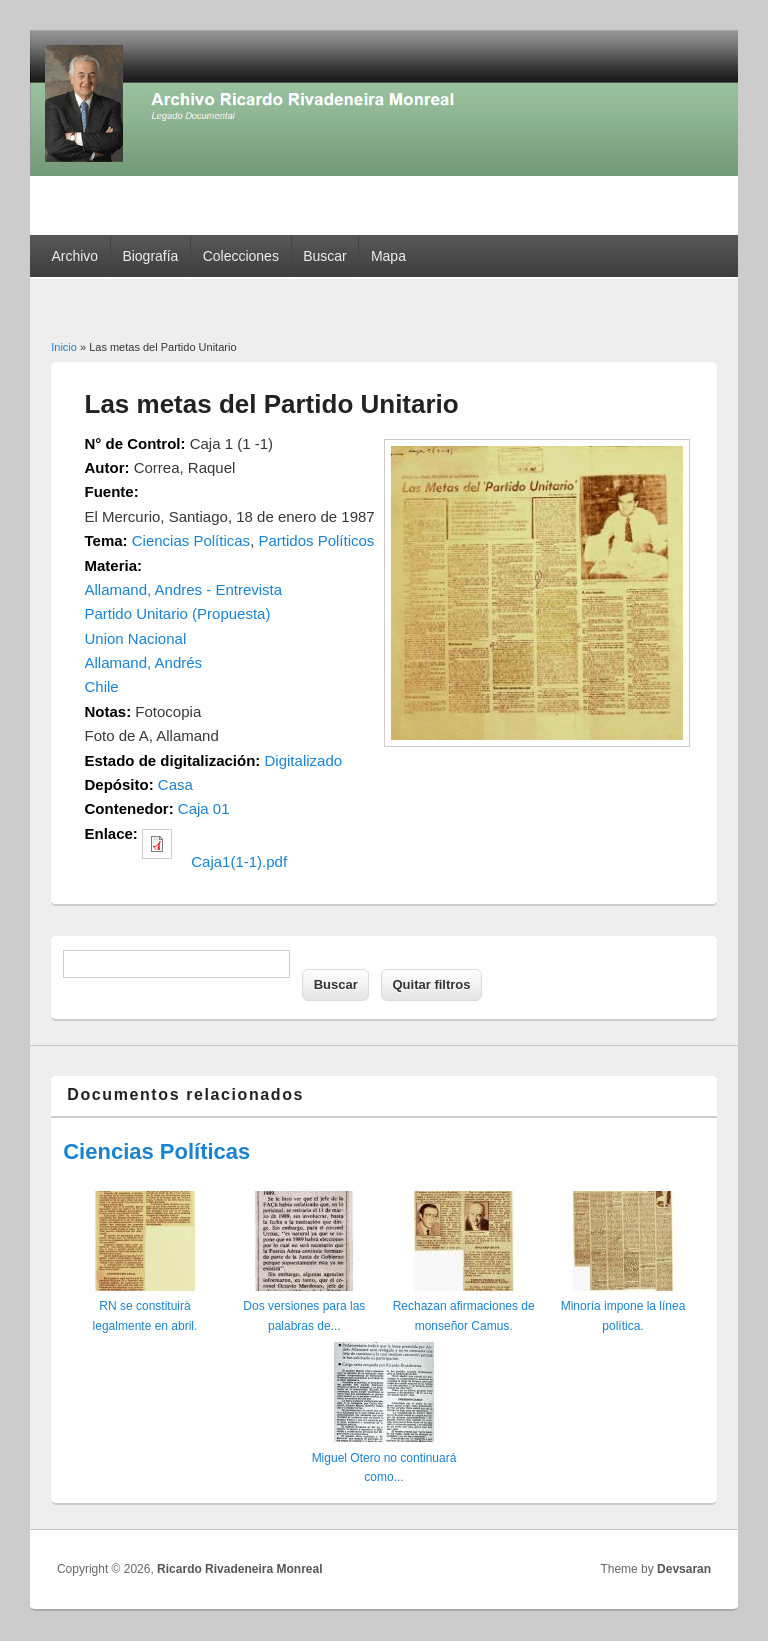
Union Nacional (136, 638)
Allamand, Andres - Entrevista (184, 589)
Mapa (388, 256)
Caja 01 (204, 808)
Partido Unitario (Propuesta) (178, 613)
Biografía (150, 256)
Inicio (64, 347)
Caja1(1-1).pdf (239, 861)
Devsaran (684, 1569)
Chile (102, 686)
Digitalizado (304, 760)
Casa (175, 784)
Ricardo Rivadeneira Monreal (239, 1569)
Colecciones (241, 256)
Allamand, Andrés (144, 662)
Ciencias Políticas (191, 540)
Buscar (325, 256)
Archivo (74, 256)
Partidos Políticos (316, 540)
